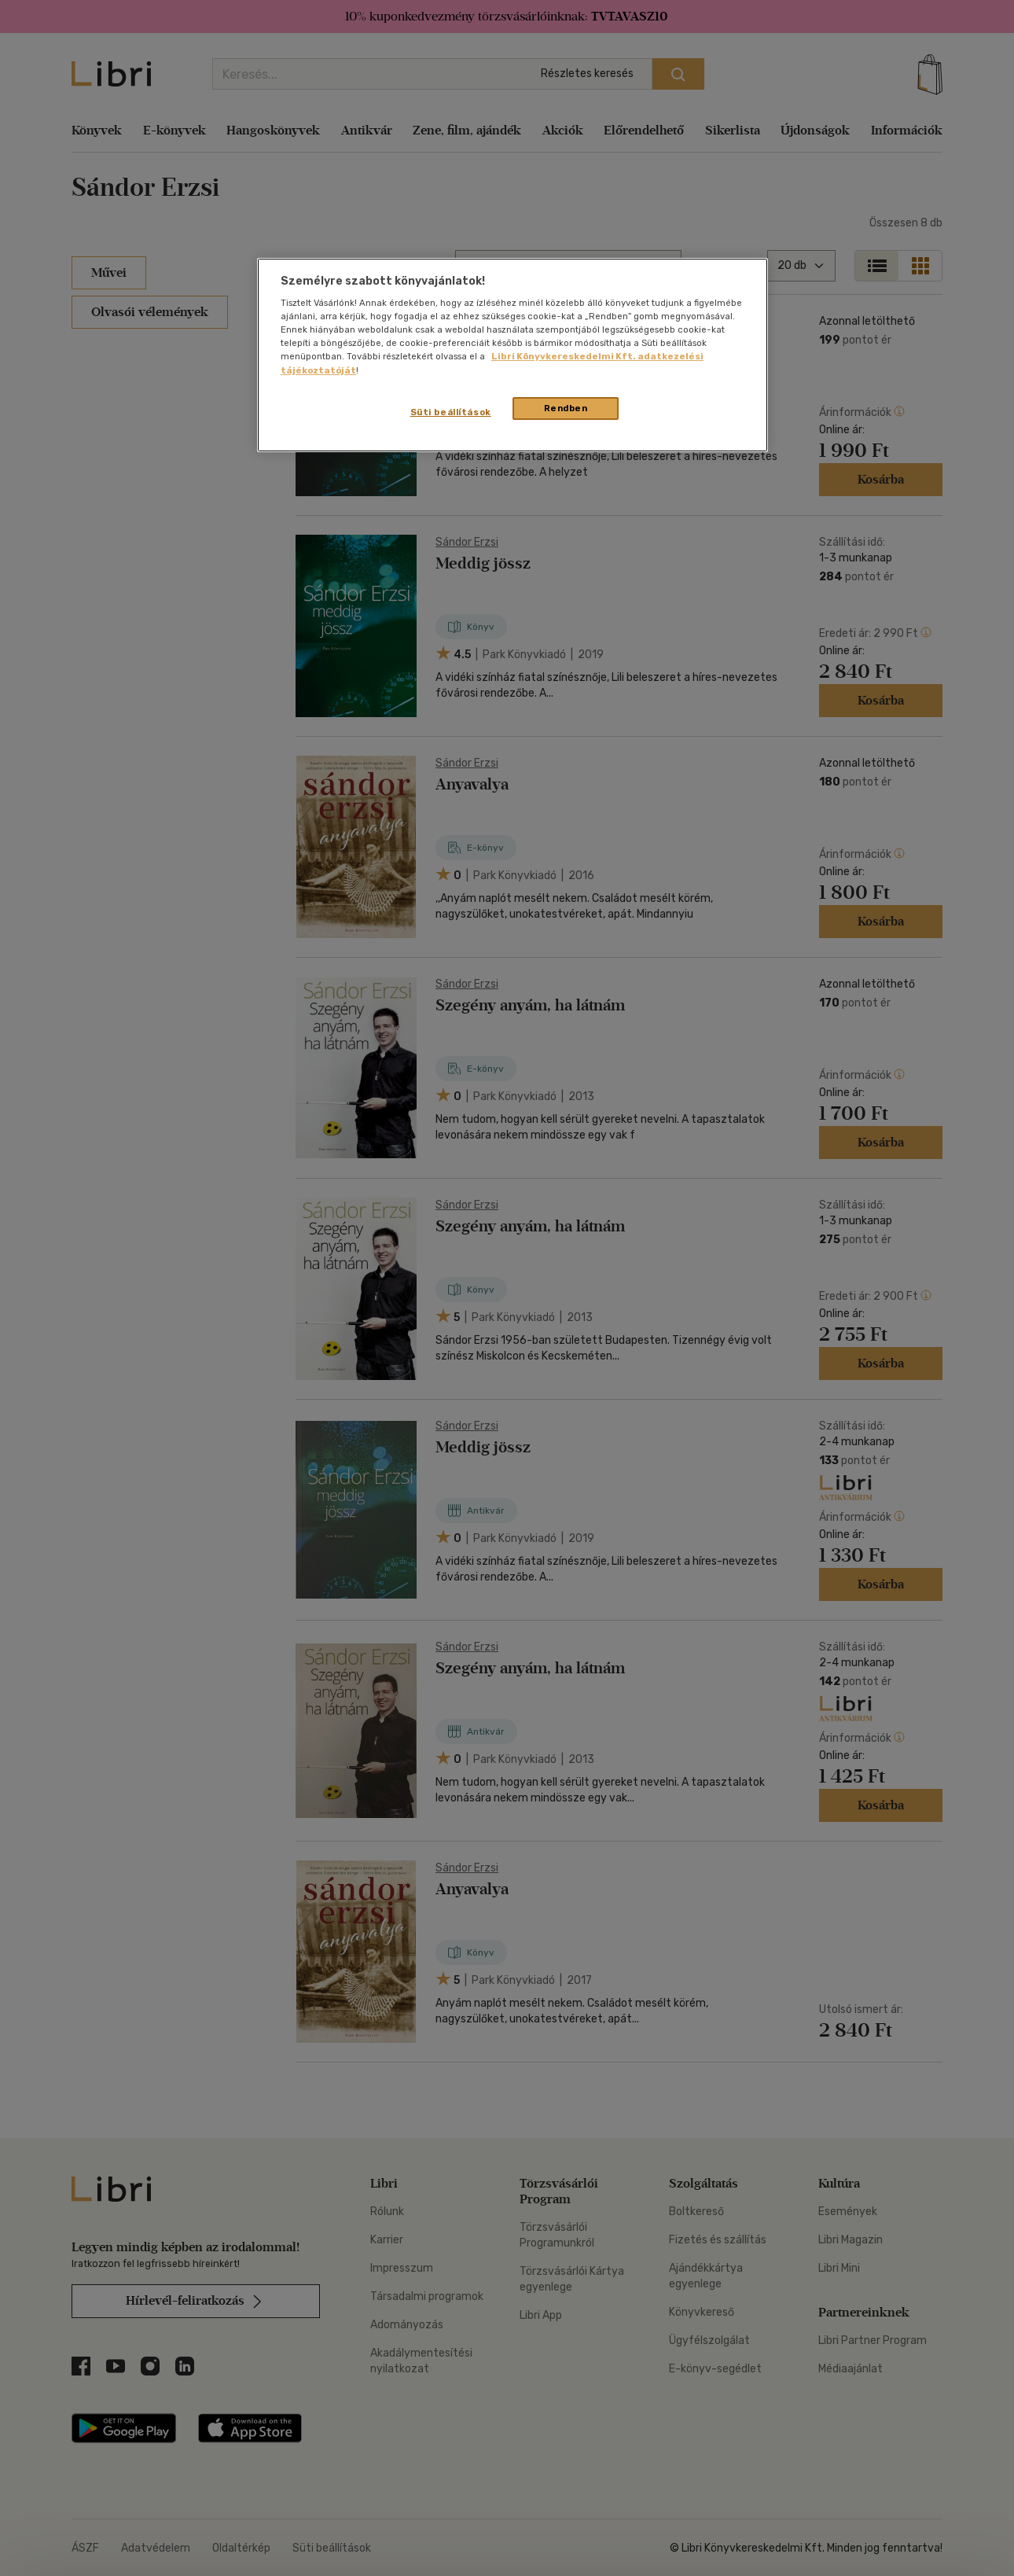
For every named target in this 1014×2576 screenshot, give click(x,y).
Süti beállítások (450, 412)
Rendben (566, 408)
